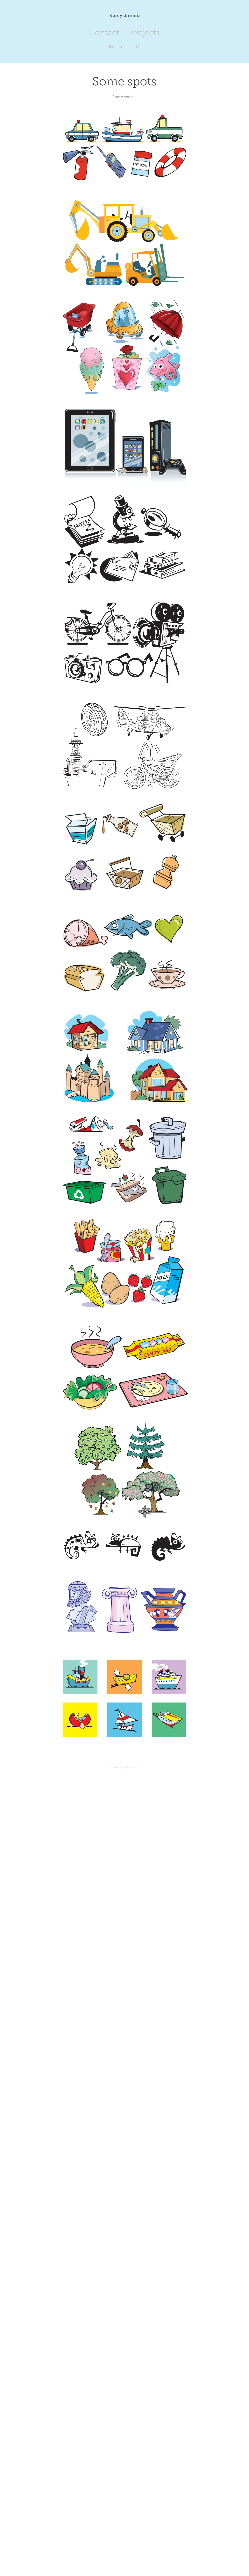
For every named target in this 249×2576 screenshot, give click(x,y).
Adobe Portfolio (131, 1767)
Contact (104, 32)
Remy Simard (124, 15)
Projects (145, 32)
